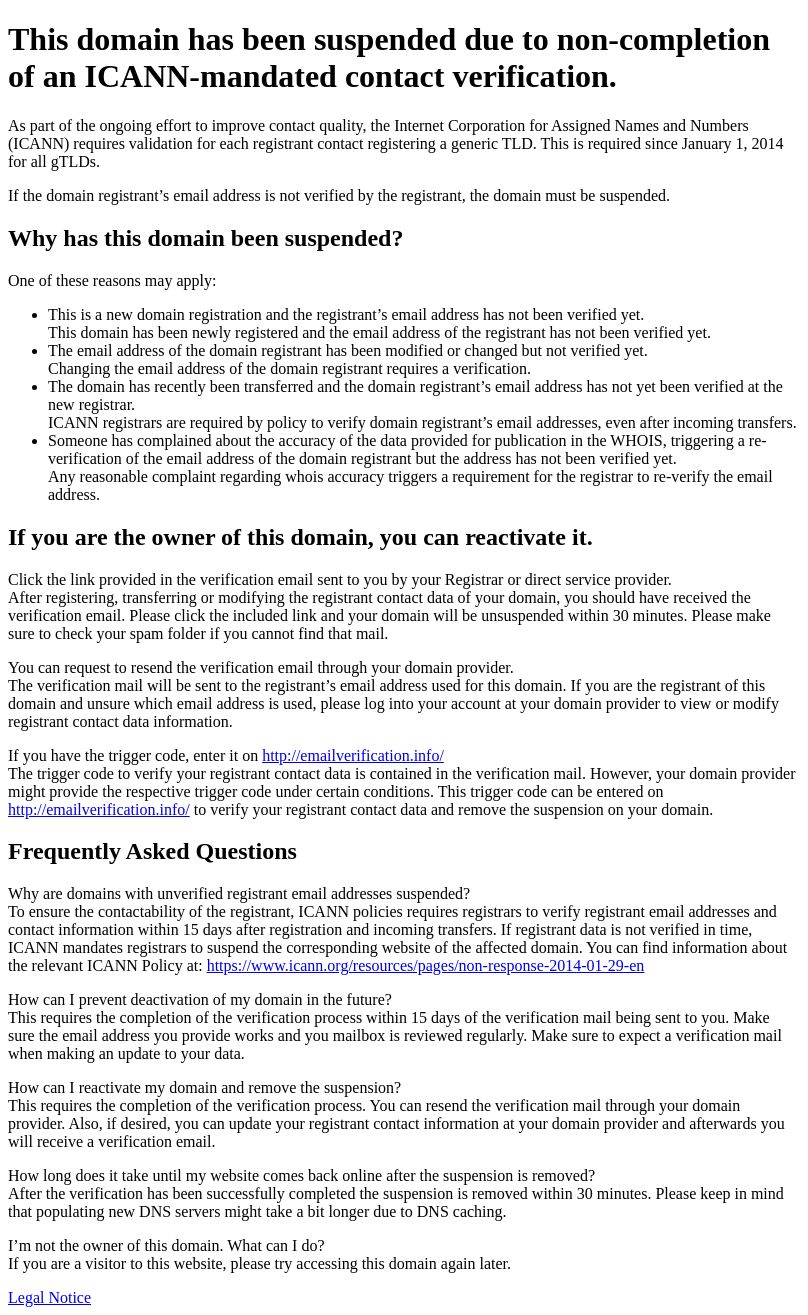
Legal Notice (49, 1297)
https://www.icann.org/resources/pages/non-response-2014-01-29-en (426, 965)
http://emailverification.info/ (353, 755)
